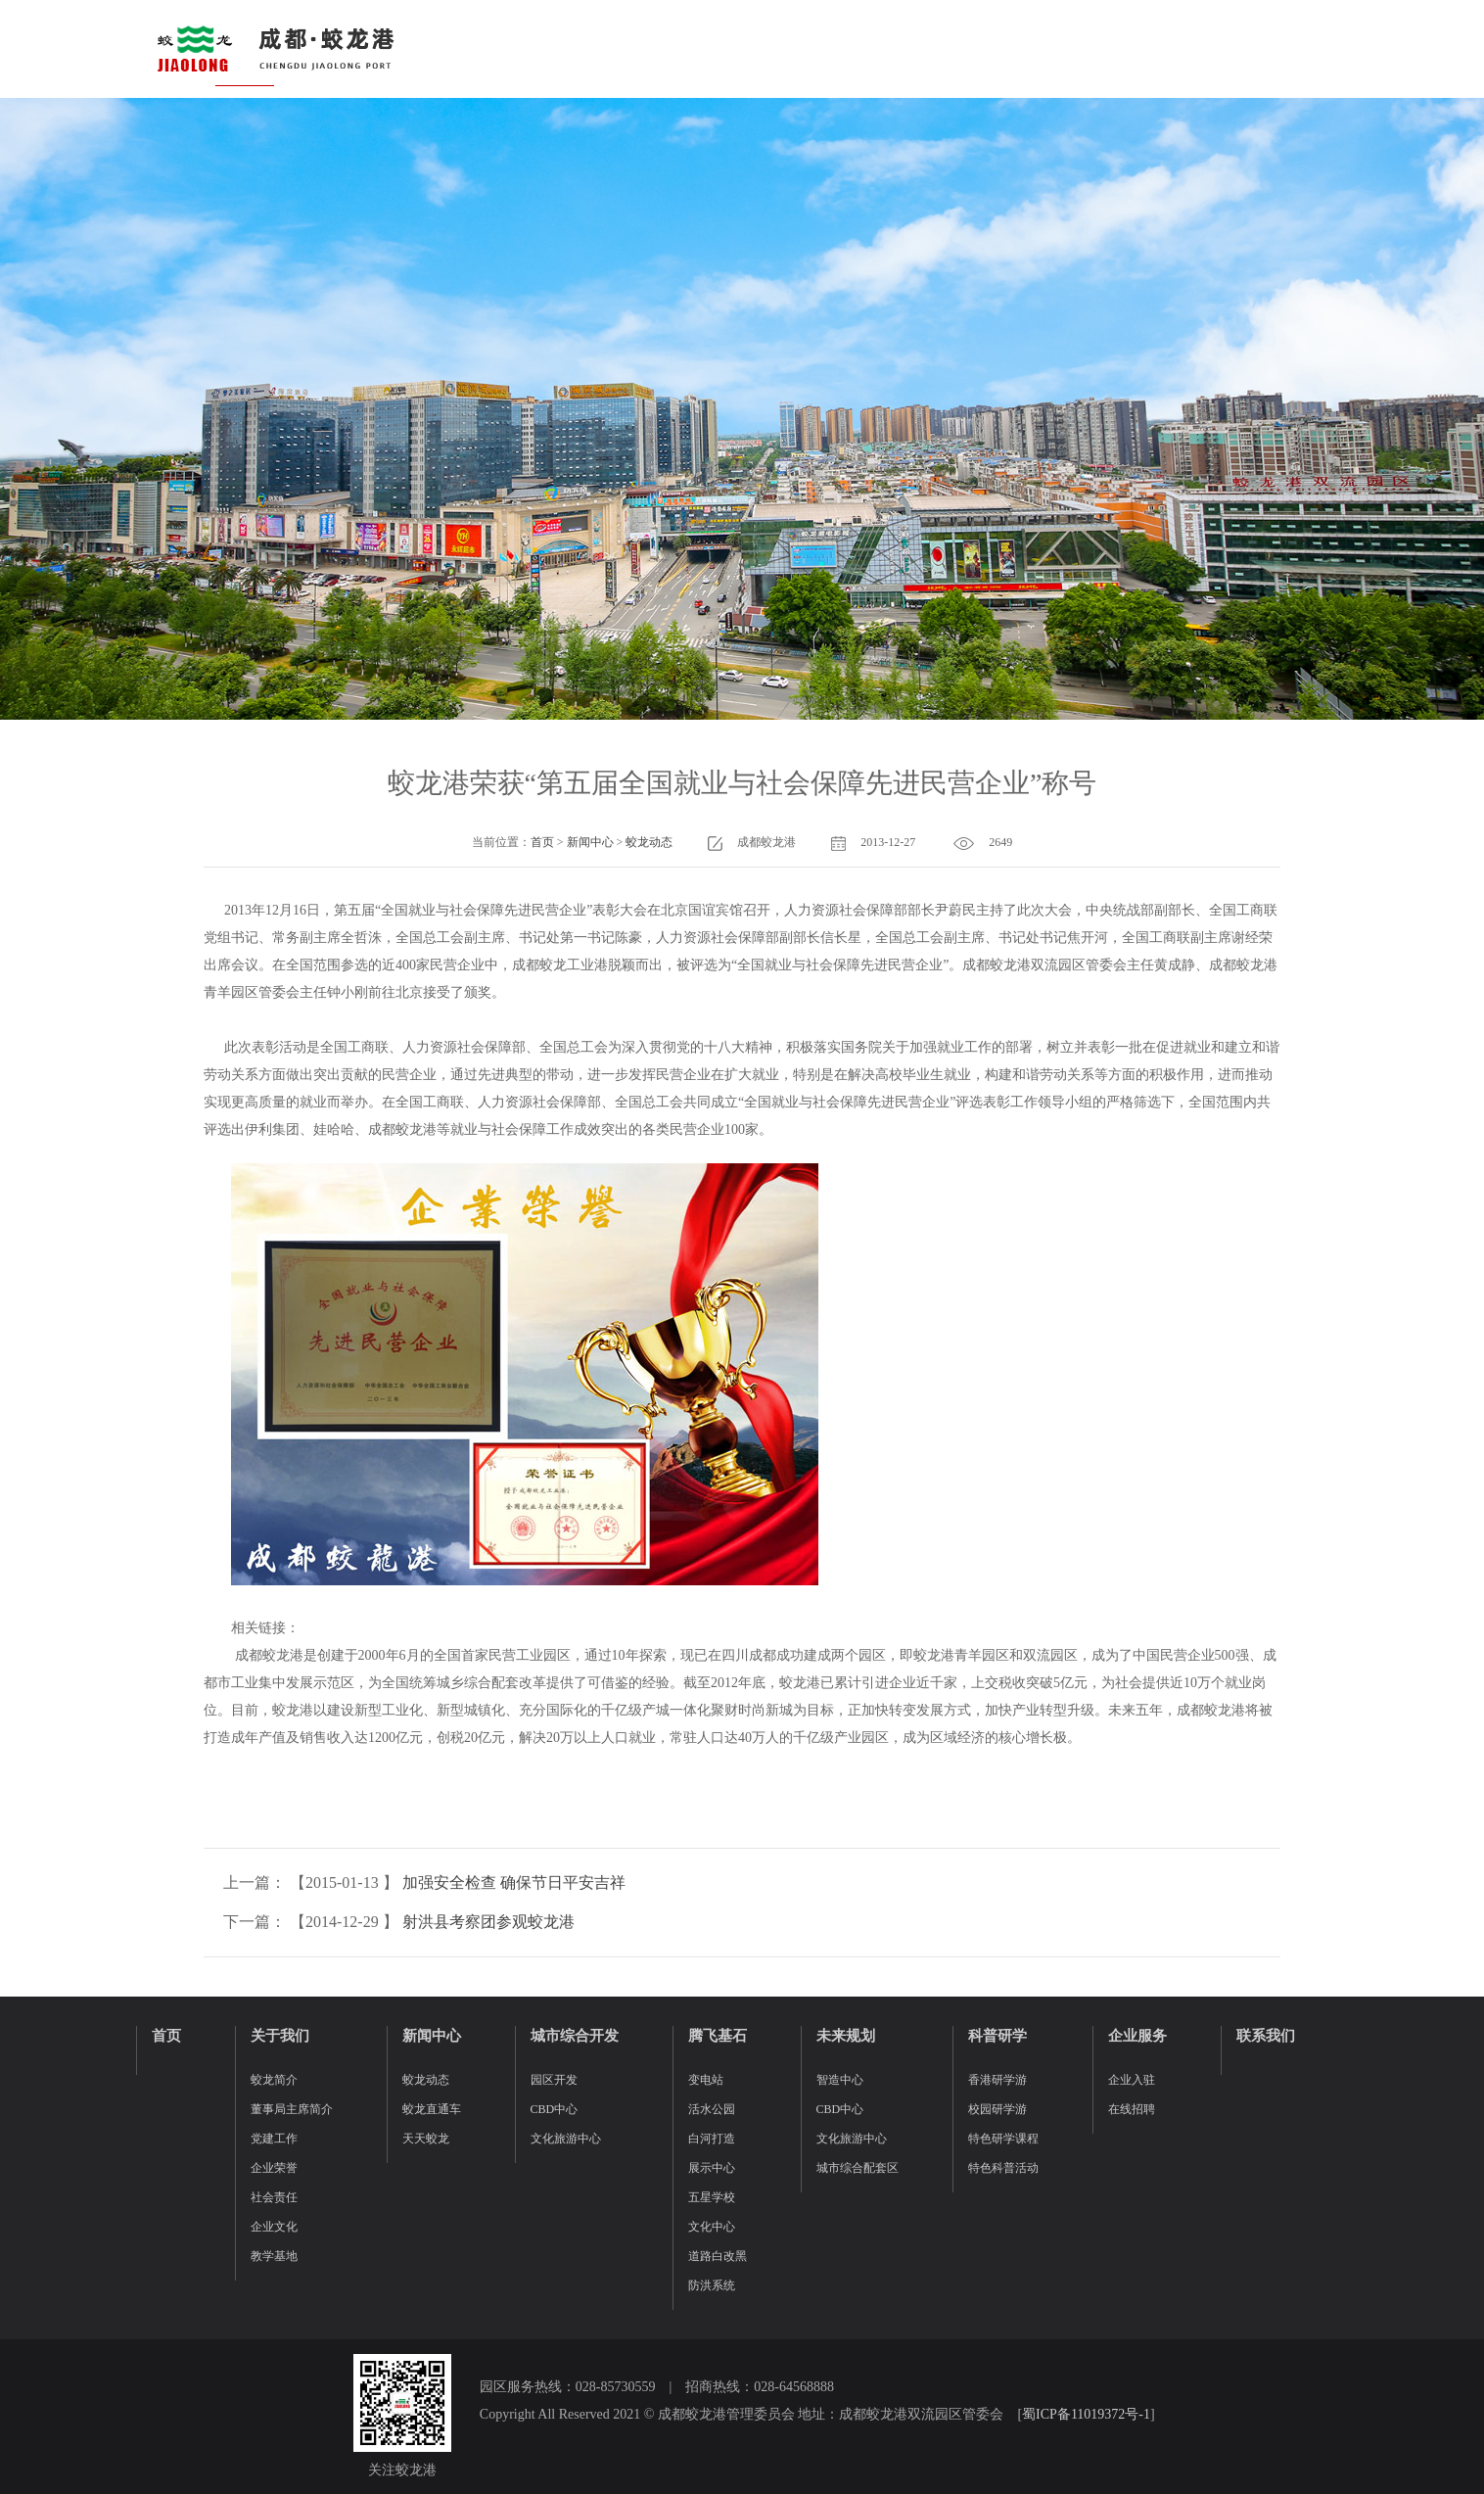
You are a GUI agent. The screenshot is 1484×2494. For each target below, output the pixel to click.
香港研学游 (997, 2080)
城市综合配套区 (857, 2168)
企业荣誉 (274, 2168)
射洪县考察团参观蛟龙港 (488, 1921)
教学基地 (274, 2256)
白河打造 (711, 2138)
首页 (542, 842)
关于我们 (280, 2036)
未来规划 (845, 2036)
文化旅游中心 (566, 2138)
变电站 (705, 2080)
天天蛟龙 (425, 2138)
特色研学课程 (1003, 2138)
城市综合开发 (575, 2036)
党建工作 (274, 2138)
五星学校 (711, 2197)
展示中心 (711, 2168)
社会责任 (274, 2197)
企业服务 (1137, 2036)
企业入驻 (1131, 2080)
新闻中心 (590, 842)
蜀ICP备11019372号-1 (1086, 2414)
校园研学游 (997, 2109)
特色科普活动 (1003, 2168)
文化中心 (711, 2227)
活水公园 (711, 2109)
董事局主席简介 (292, 2109)
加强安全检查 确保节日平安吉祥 (514, 1882)
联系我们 (1265, 2036)
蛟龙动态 (649, 842)
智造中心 (839, 2080)
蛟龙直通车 (431, 2109)
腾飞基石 (717, 2036)
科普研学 (997, 2036)
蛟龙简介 (274, 2080)
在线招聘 (1131, 2109)
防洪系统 (711, 2285)
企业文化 (274, 2227)
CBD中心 (555, 2109)
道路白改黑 (717, 2256)
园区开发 (554, 2080)
